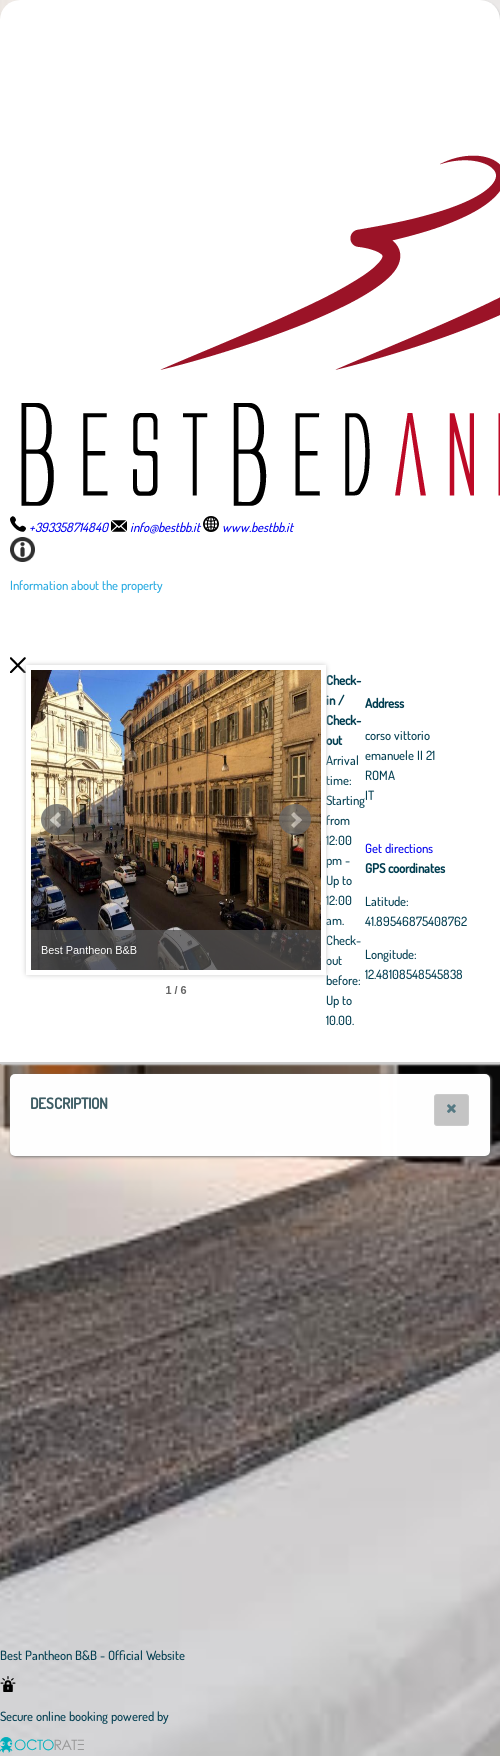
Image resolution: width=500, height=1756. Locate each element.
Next (405, 820)
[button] (451, 1110)
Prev (57, 820)
